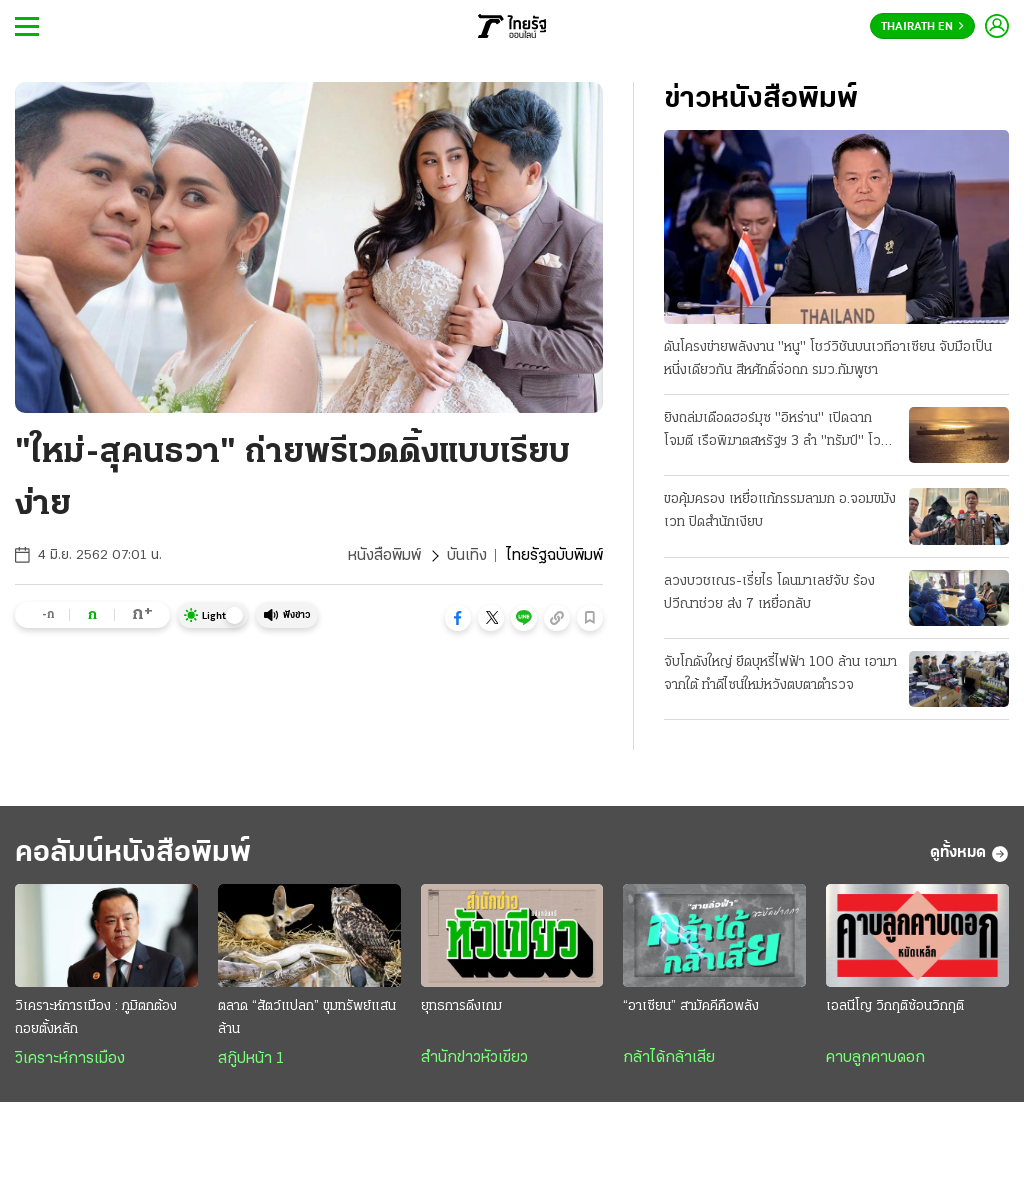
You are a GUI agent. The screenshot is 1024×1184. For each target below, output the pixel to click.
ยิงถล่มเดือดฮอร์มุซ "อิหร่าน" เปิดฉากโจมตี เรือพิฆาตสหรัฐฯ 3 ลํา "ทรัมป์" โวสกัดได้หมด (772, 432)
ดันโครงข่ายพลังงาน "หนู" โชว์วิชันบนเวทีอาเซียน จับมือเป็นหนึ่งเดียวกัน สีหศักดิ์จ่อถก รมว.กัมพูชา (828, 359)
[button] (458, 618)
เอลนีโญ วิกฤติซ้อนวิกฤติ (895, 1006)
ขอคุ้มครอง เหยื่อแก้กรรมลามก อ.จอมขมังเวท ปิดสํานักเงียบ (780, 511)
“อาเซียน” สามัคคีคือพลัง (691, 1006)
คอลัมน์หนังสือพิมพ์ (133, 853)
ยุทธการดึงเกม (461, 1006)
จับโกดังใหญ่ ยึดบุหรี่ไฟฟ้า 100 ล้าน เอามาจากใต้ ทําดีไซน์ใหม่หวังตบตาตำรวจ (780, 674)
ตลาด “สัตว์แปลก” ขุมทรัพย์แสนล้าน (307, 1018)
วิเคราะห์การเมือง (70, 1059)
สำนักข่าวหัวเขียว (474, 1058)
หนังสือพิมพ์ (384, 556)
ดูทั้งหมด (969, 854)
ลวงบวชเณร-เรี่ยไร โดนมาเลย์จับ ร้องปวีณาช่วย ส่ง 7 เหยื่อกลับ (769, 593)
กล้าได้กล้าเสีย (669, 1058)
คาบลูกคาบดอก (875, 1058)
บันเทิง (467, 556)
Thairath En (922, 27)
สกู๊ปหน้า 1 (251, 1059)
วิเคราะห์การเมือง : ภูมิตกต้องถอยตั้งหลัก (96, 1018)
